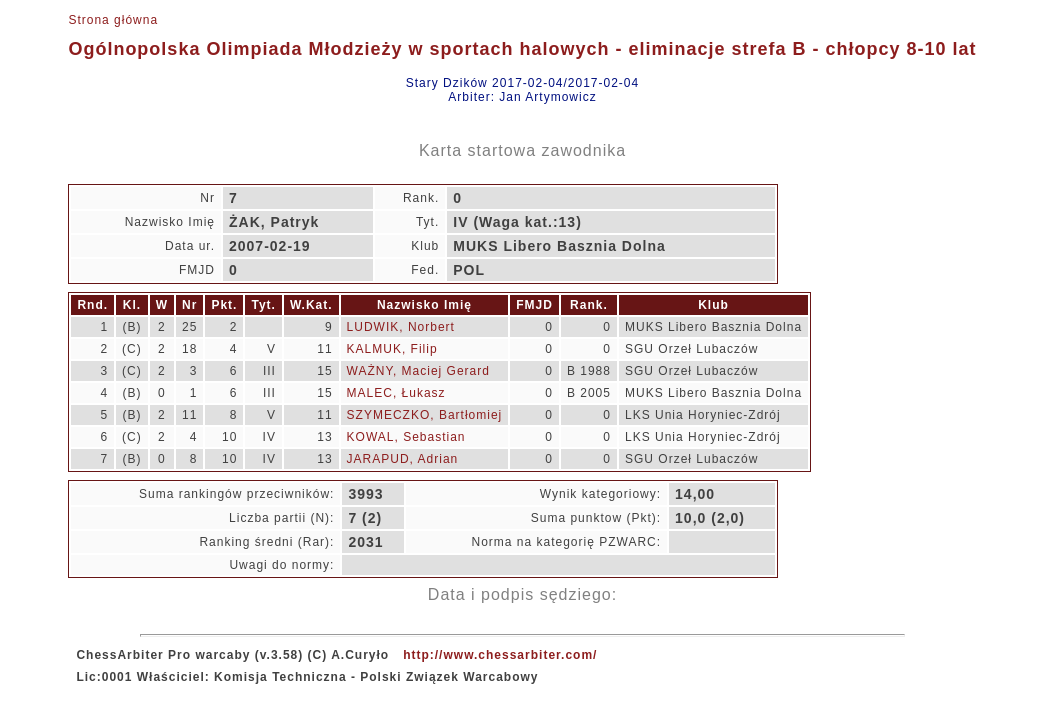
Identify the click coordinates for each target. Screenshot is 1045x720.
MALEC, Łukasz (396, 393)
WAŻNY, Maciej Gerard (418, 371)
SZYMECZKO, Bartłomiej (425, 415)
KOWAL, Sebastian (406, 437)
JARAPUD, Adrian (403, 459)
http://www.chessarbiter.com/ (500, 655)
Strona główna (113, 20)
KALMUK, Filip (392, 349)
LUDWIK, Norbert (401, 327)
